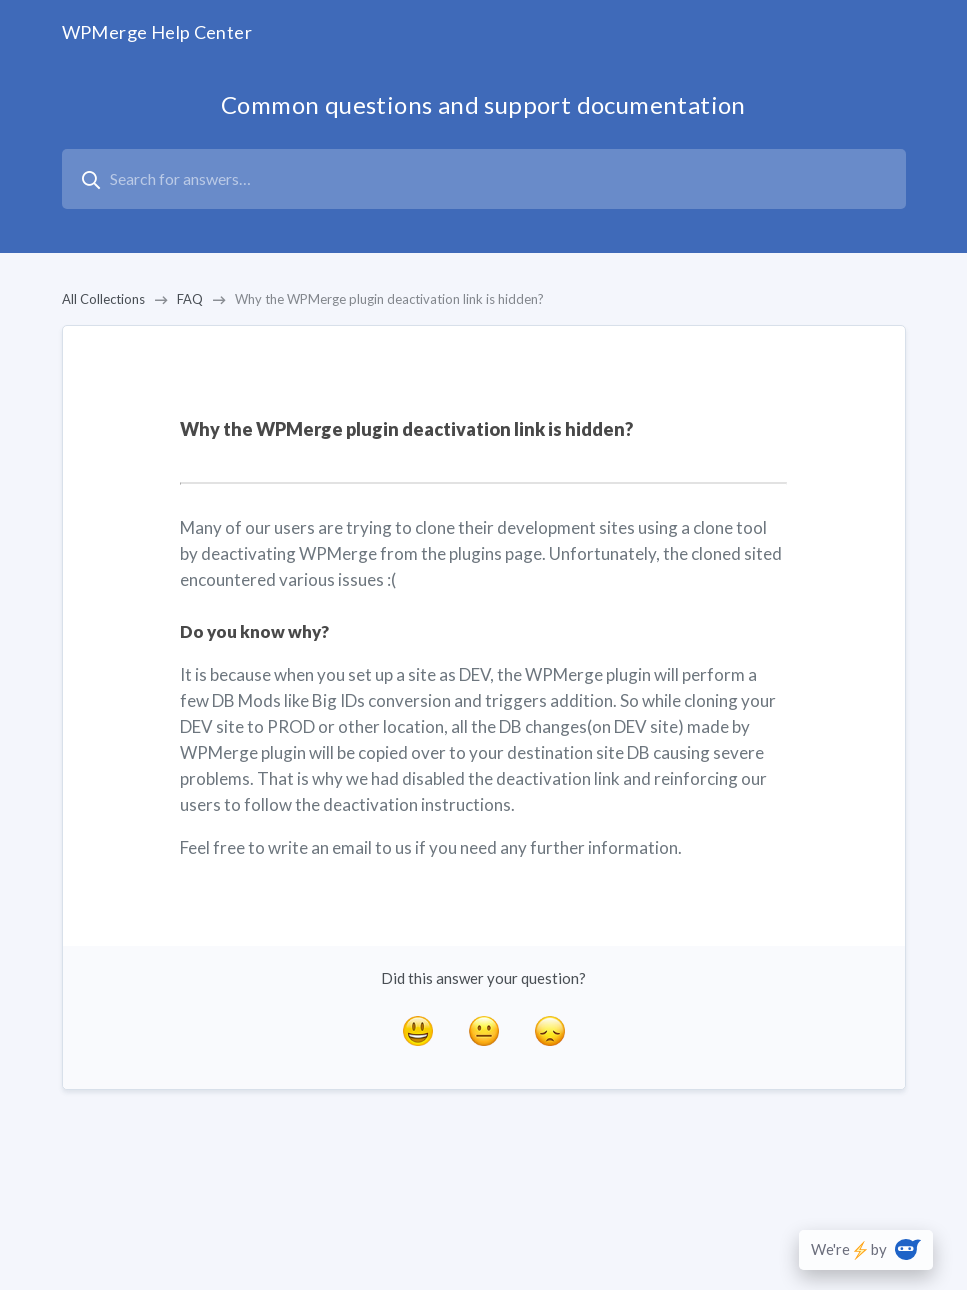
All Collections (103, 299)
